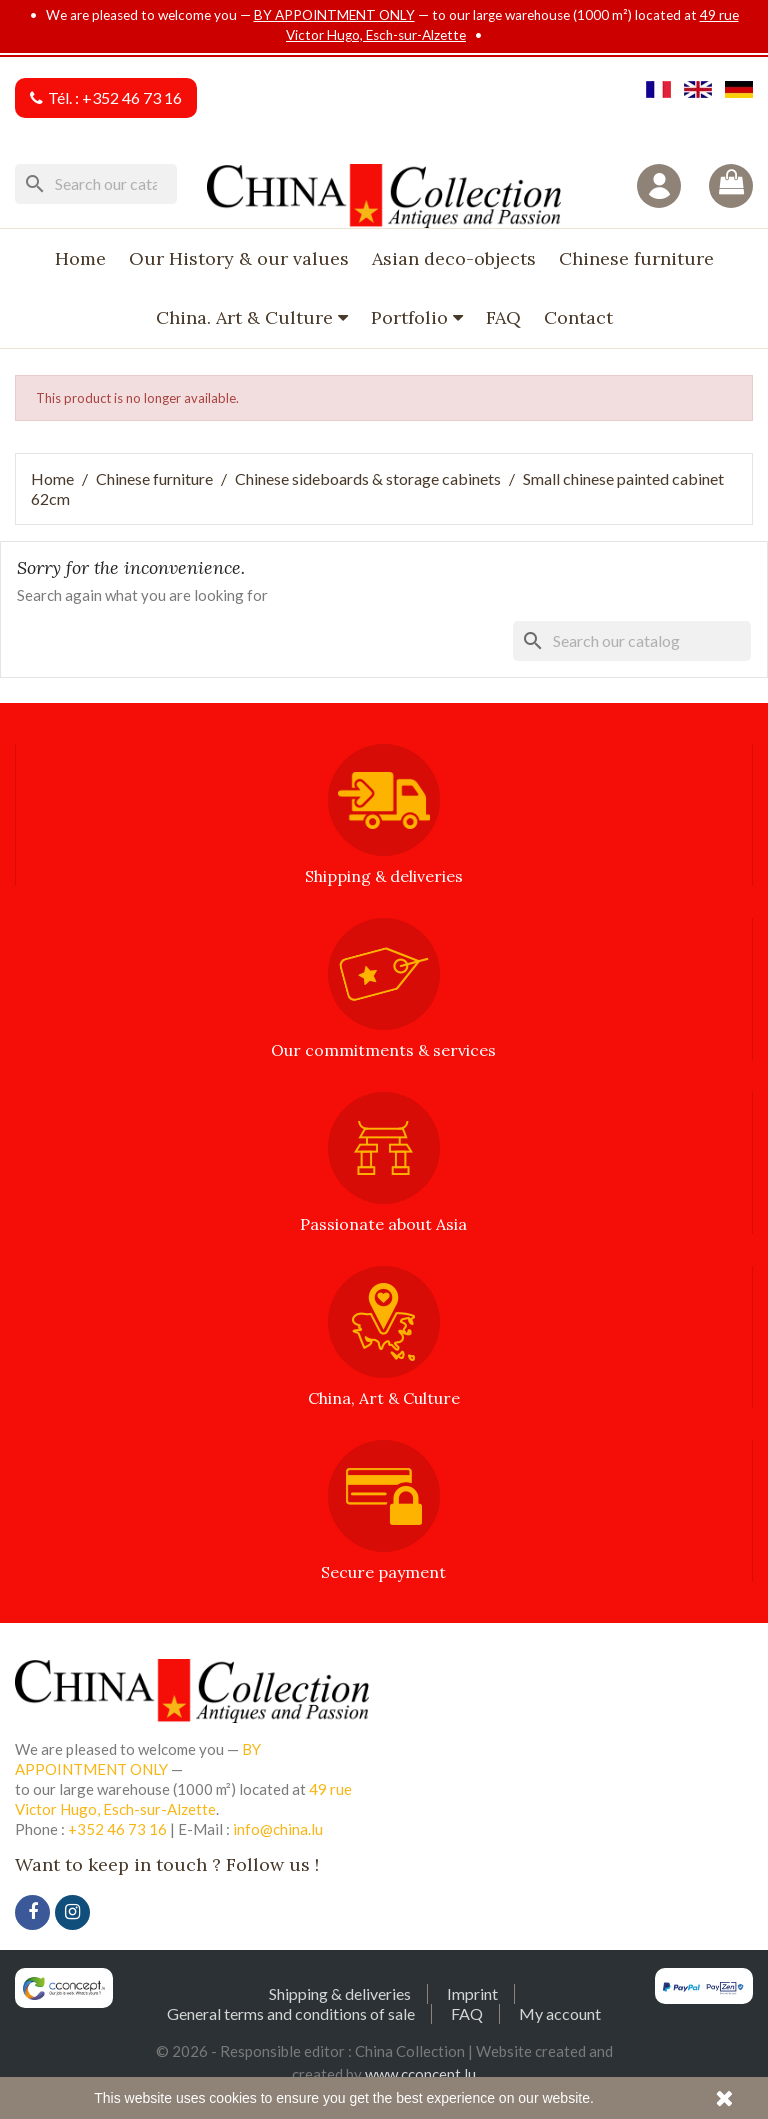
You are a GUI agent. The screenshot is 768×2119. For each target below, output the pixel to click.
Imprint (472, 1993)
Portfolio (412, 317)
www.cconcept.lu (420, 2074)
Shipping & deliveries (340, 1993)
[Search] (96, 184)
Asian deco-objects (454, 258)
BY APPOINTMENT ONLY (334, 15)
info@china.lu (278, 1829)
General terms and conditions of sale (291, 2013)
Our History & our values (239, 258)
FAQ (503, 317)
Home (80, 258)
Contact (578, 317)
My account (560, 2013)
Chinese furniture (636, 258)
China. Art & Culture (247, 317)
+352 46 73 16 (132, 97)
